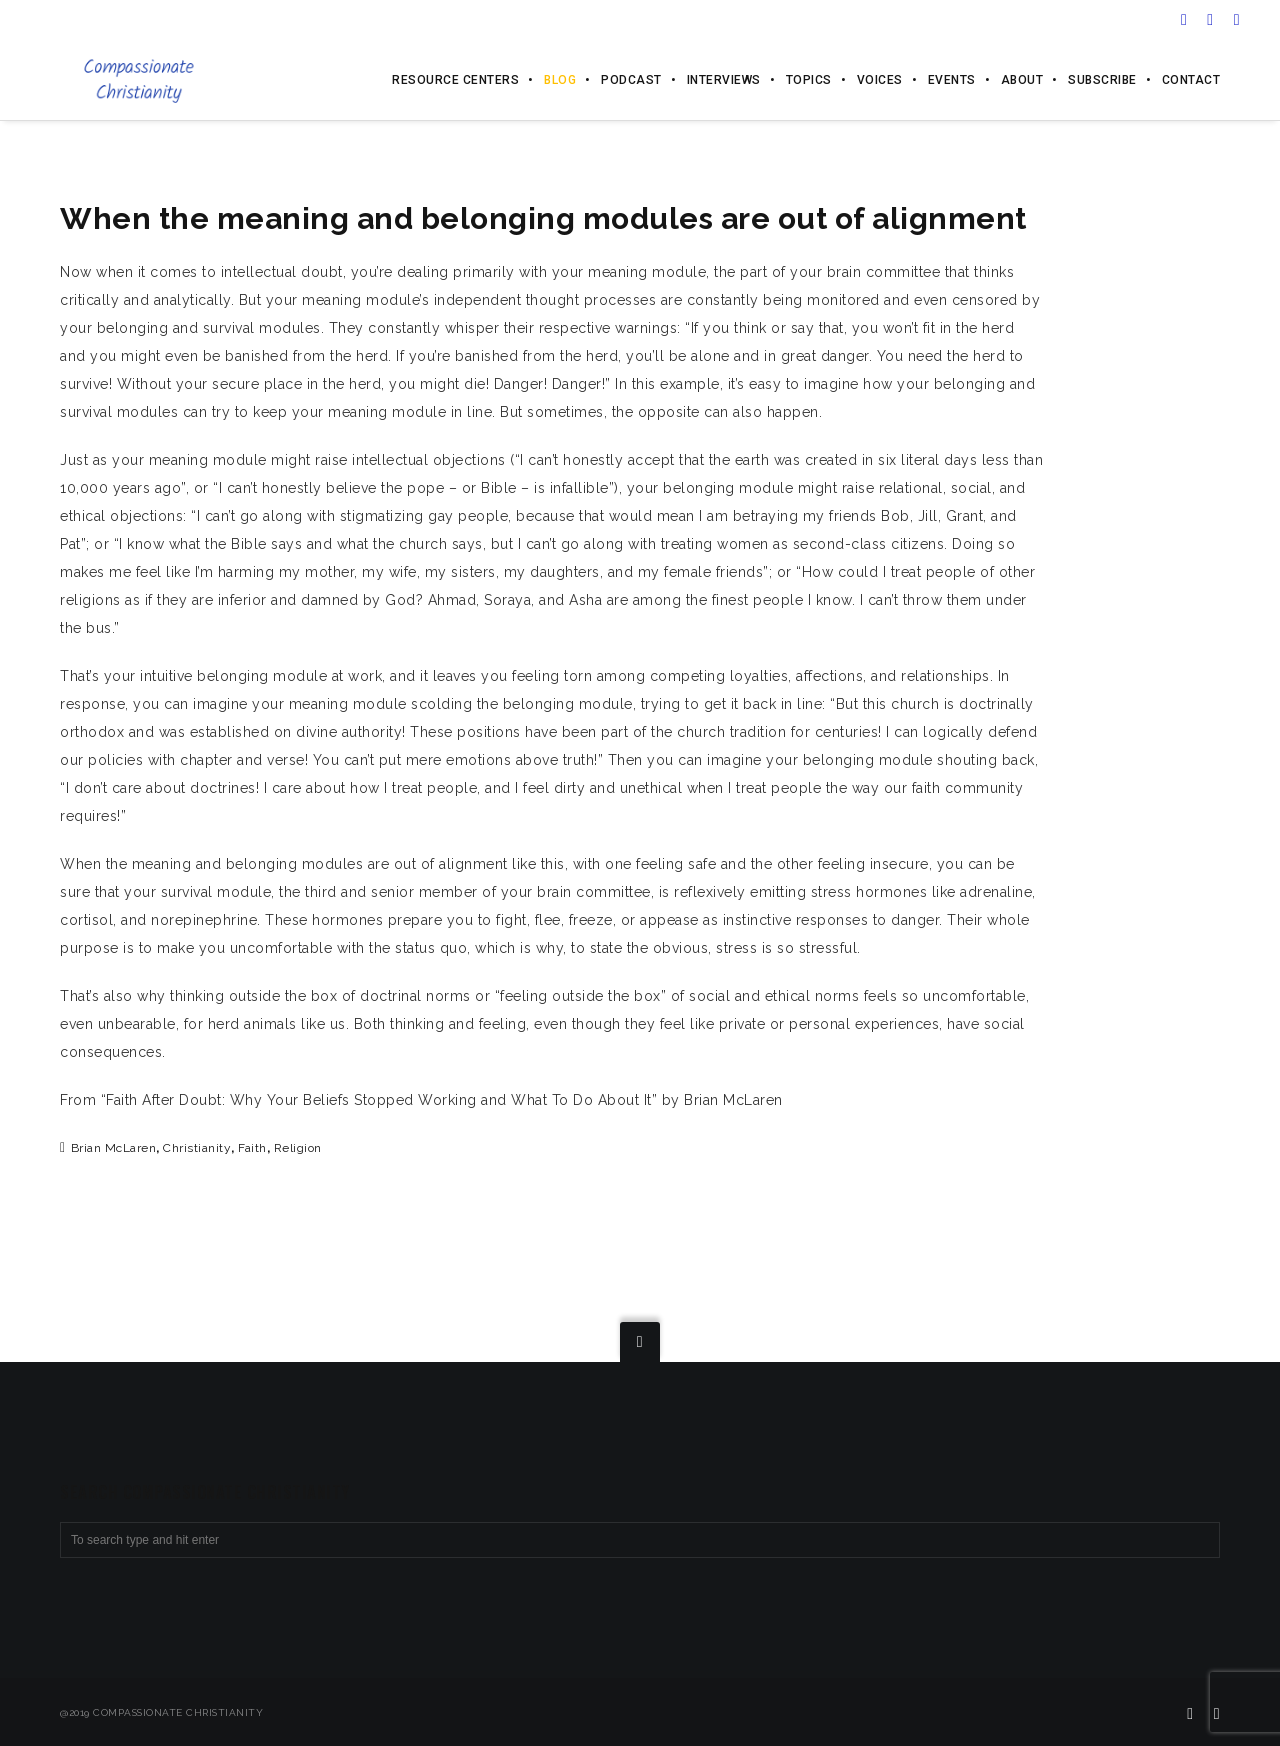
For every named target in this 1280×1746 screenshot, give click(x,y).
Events (952, 80)
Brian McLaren (114, 1148)
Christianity (197, 1148)
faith (252, 1148)
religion (298, 1148)
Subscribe (1102, 80)
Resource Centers (455, 80)
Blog (560, 80)
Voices (880, 80)
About (1022, 80)
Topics (809, 80)
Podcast (631, 80)
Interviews (724, 80)
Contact (1191, 80)
